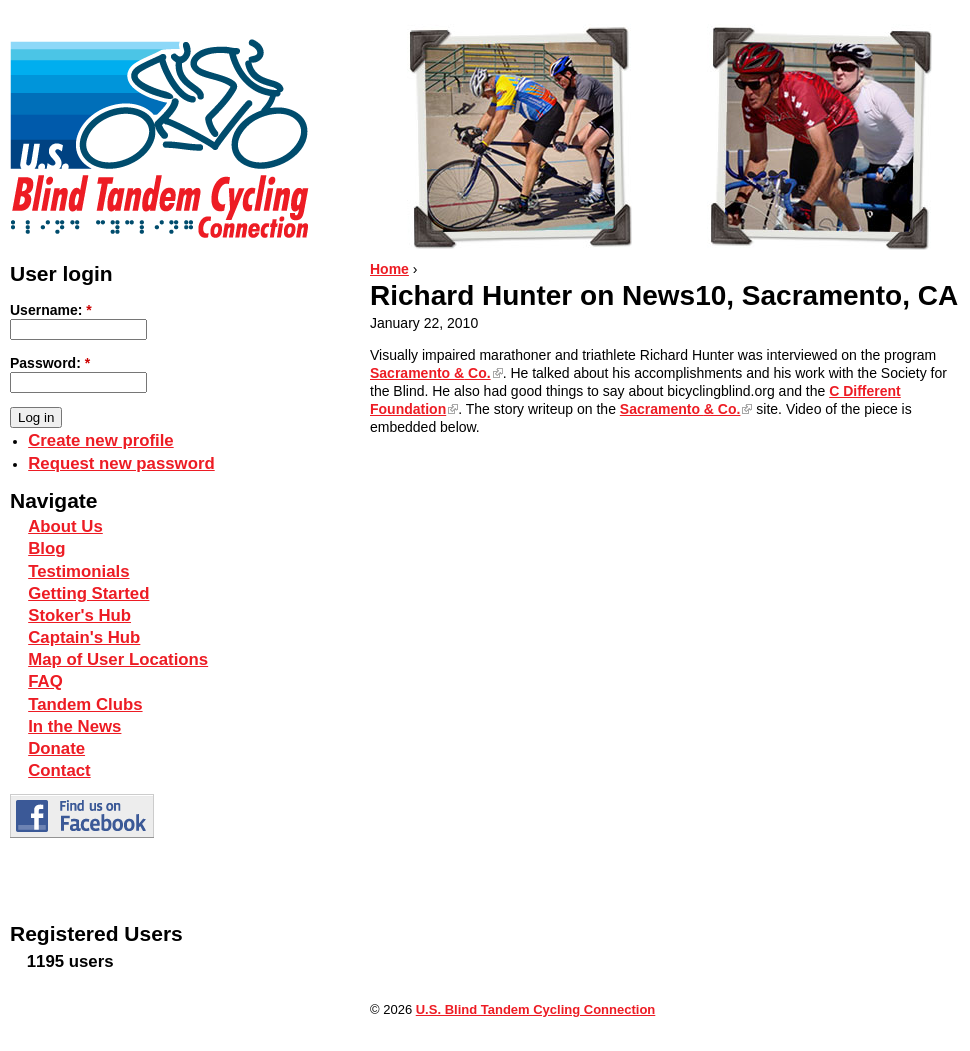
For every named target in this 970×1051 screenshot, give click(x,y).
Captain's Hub (84, 637)
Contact (59, 770)
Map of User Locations (118, 659)
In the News (74, 726)
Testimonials (78, 571)
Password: (50, 363)
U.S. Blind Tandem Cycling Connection (536, 1009)
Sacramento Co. (430, 373)
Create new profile (100, 440)
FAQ (45, 681)
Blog (46, 548)
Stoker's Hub (79, 615)
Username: (51, 310)
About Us (65, 526)
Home (389, 269)
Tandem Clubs (85, 704)
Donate (56, 748)
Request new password (121, 463)
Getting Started (88, 593)
